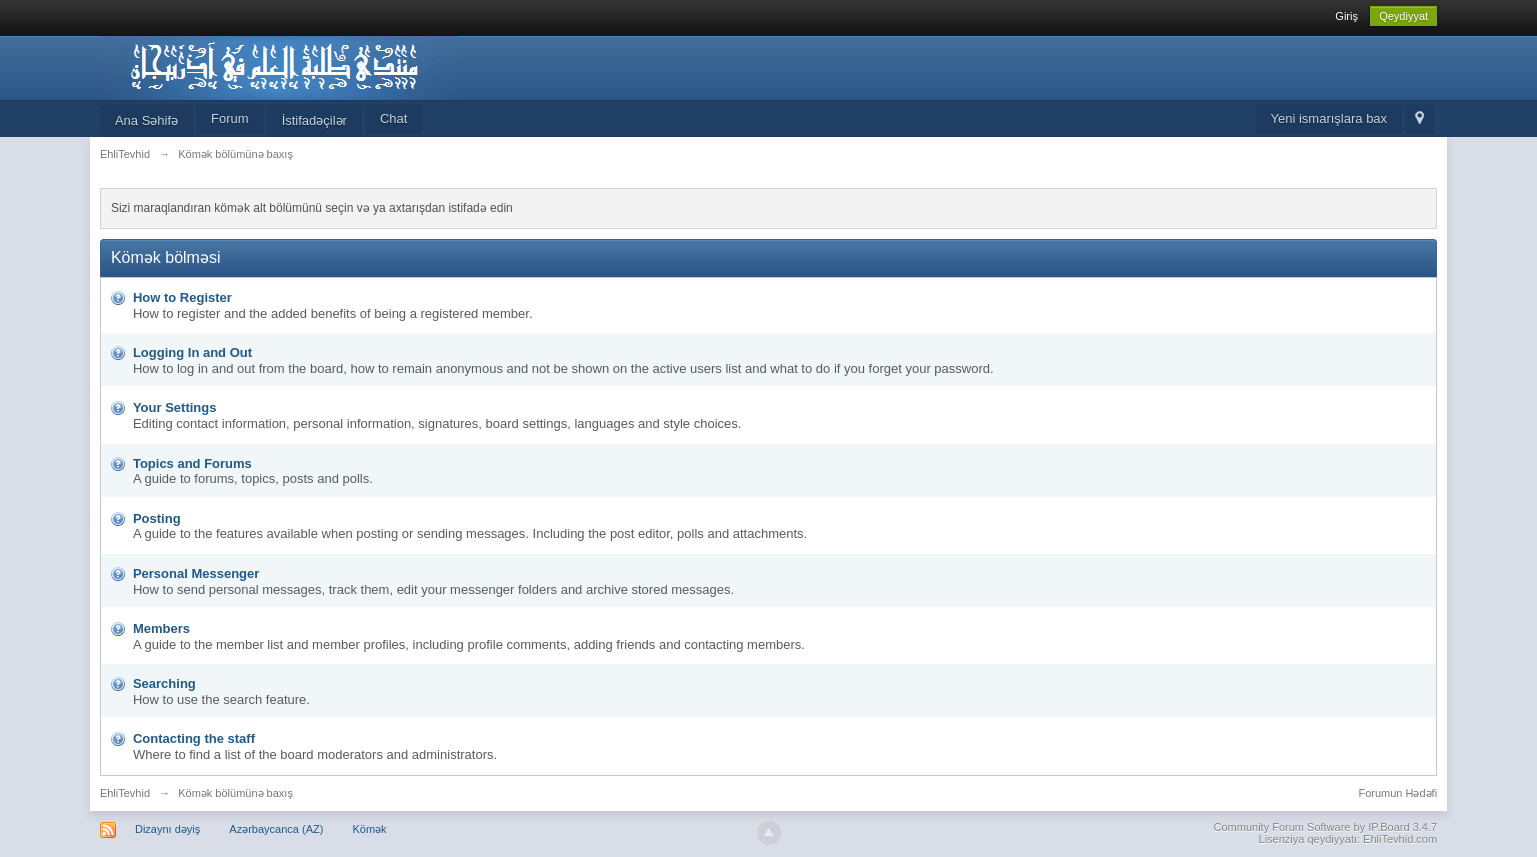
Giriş (1346, 16)
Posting (157, 518)
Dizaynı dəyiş (167, 829)
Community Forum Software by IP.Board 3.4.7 (1326, 827)
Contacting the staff (194, 738)
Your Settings (175, 407)
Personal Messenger (196, 573)
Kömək (369, 829)
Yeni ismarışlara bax (1329, 118)
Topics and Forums (192, 463)
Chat (393, 118)
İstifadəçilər (314, 120)
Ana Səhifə (146, 120)
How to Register (182, 297)
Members (161, 628)
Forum (230, 118)
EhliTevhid (125, 793)
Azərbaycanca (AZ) (276, 829)
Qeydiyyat (1403, 16)
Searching (164, 683)
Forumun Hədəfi (1397, 793)
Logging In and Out (192, 352)
